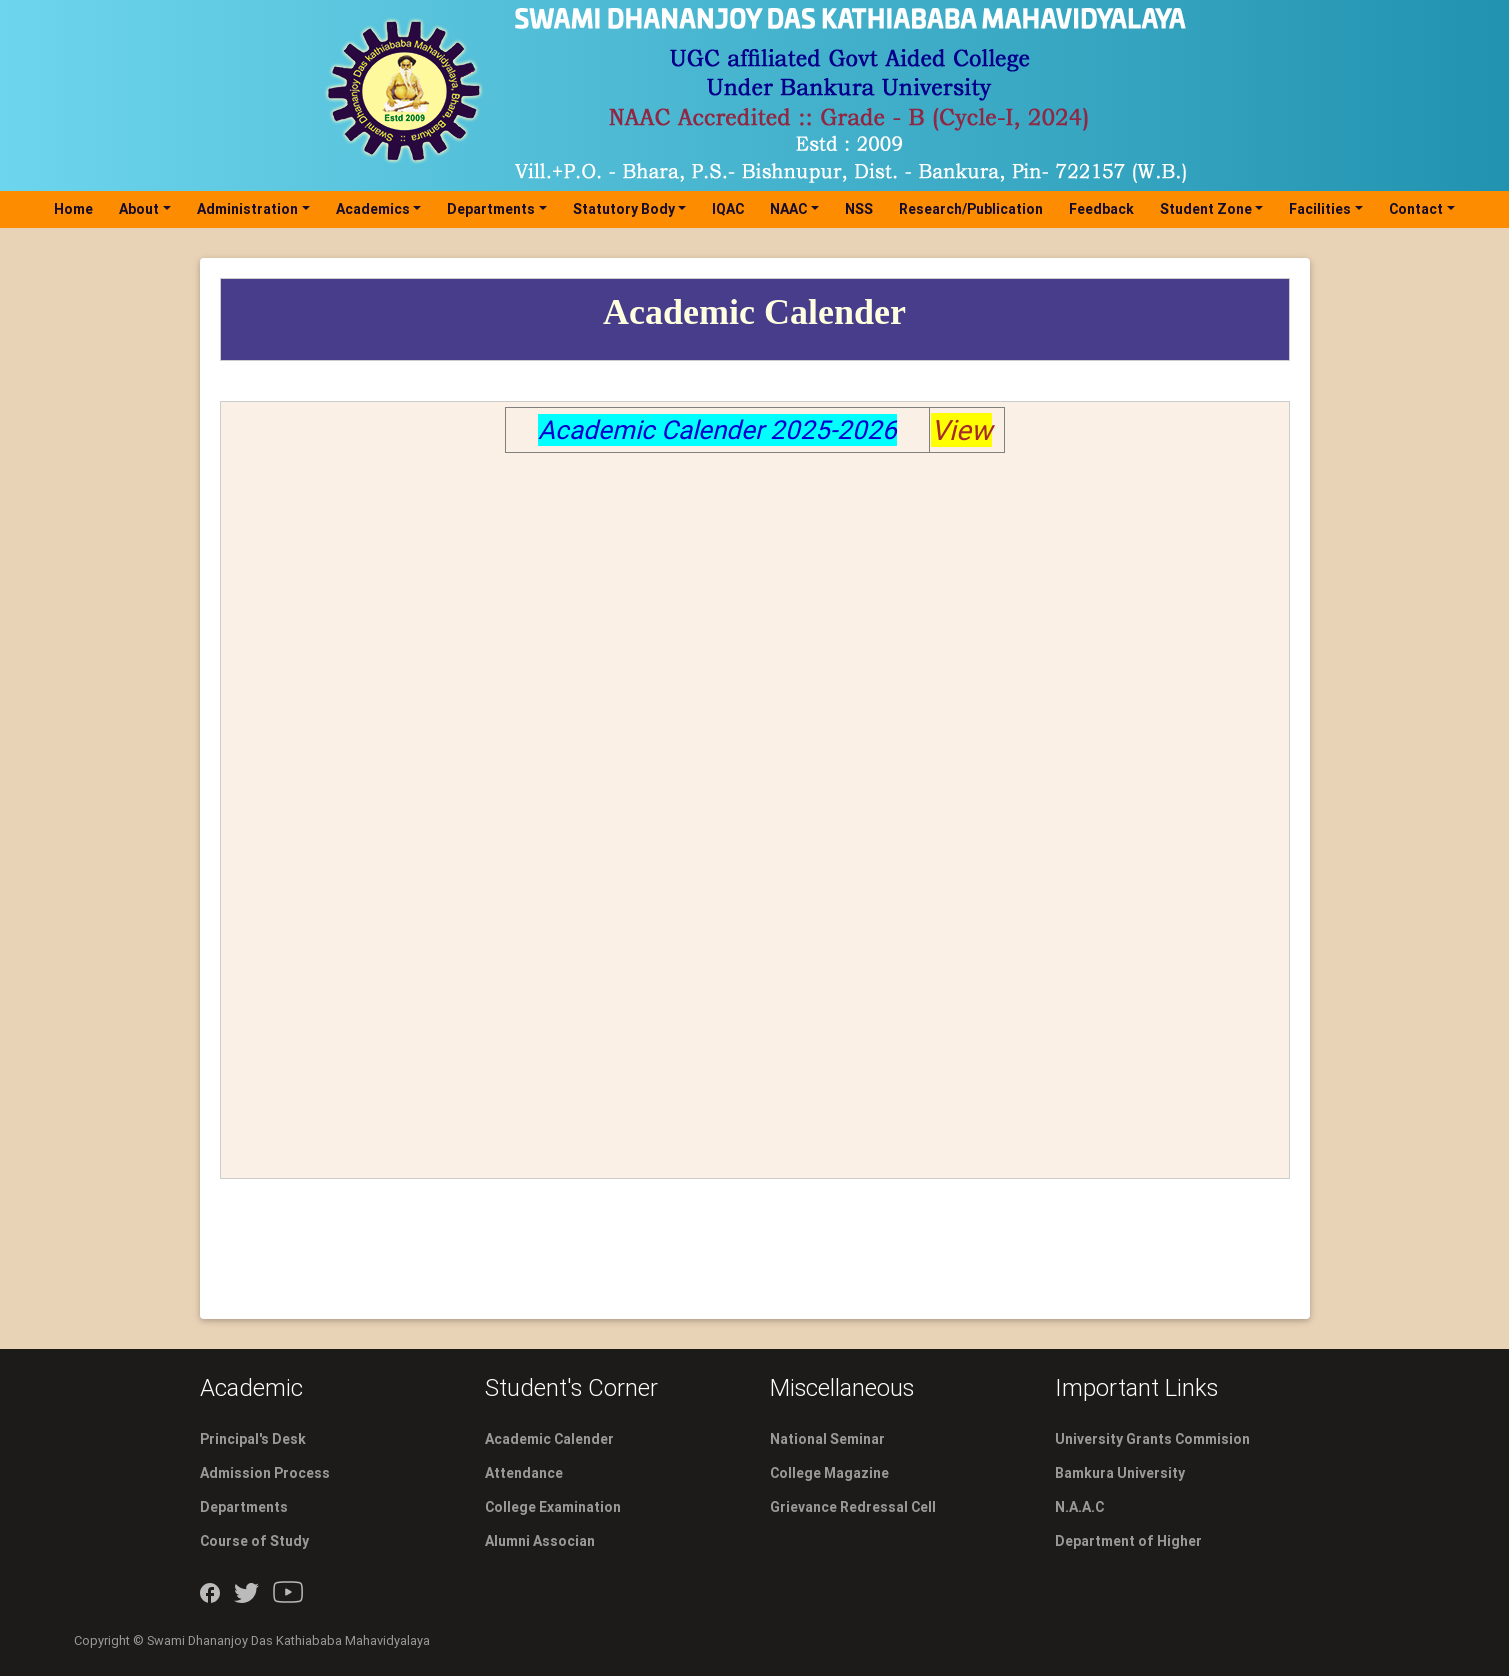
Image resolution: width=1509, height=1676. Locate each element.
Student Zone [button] (1206, 209)
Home (77, 208)
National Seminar (827, 1439)
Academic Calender (549, 1439)
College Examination (553, 1507)
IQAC (728, 209)
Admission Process (265, 1473)
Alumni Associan (540, 1541)
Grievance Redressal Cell (853, 1507)
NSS (859, 209)
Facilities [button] (1320, 209)
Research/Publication (971, 209)
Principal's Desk (253, 1439)
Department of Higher (1128, 1541)
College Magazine (829, 1473)
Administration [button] (247, 209)
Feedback (1101, 209)
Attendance (524, 1473)
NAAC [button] (788, 209)
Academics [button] (373, 209)
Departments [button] (491, 209)
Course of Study (254, 1541)
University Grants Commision (1152, 1439)
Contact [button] (1416, 209)
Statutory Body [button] (624, 209)
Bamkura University (1120, 1473)
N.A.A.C (1079, 1507)
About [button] (139, 209)
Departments (244, 1507)
